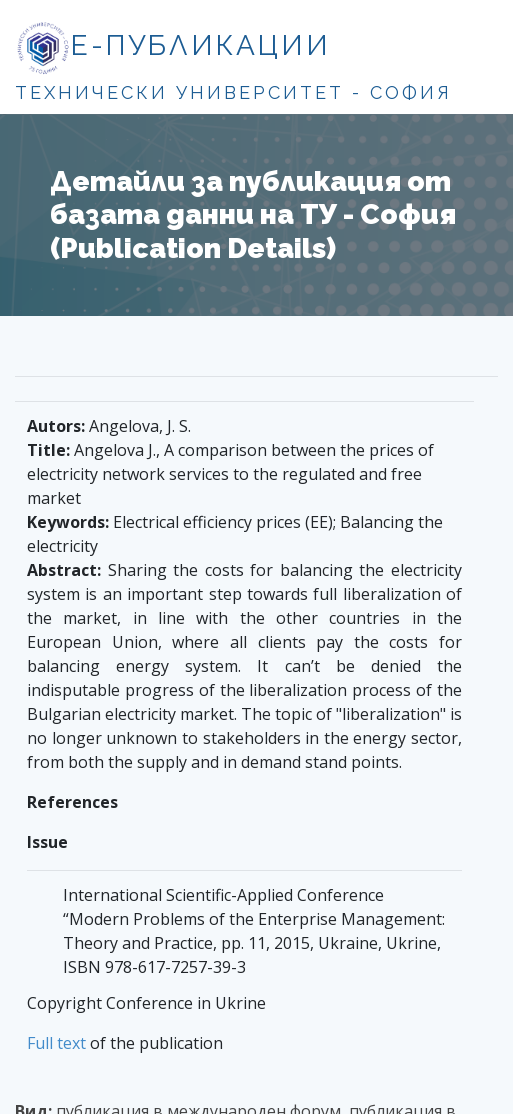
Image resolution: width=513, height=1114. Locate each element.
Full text (56, 1043)
